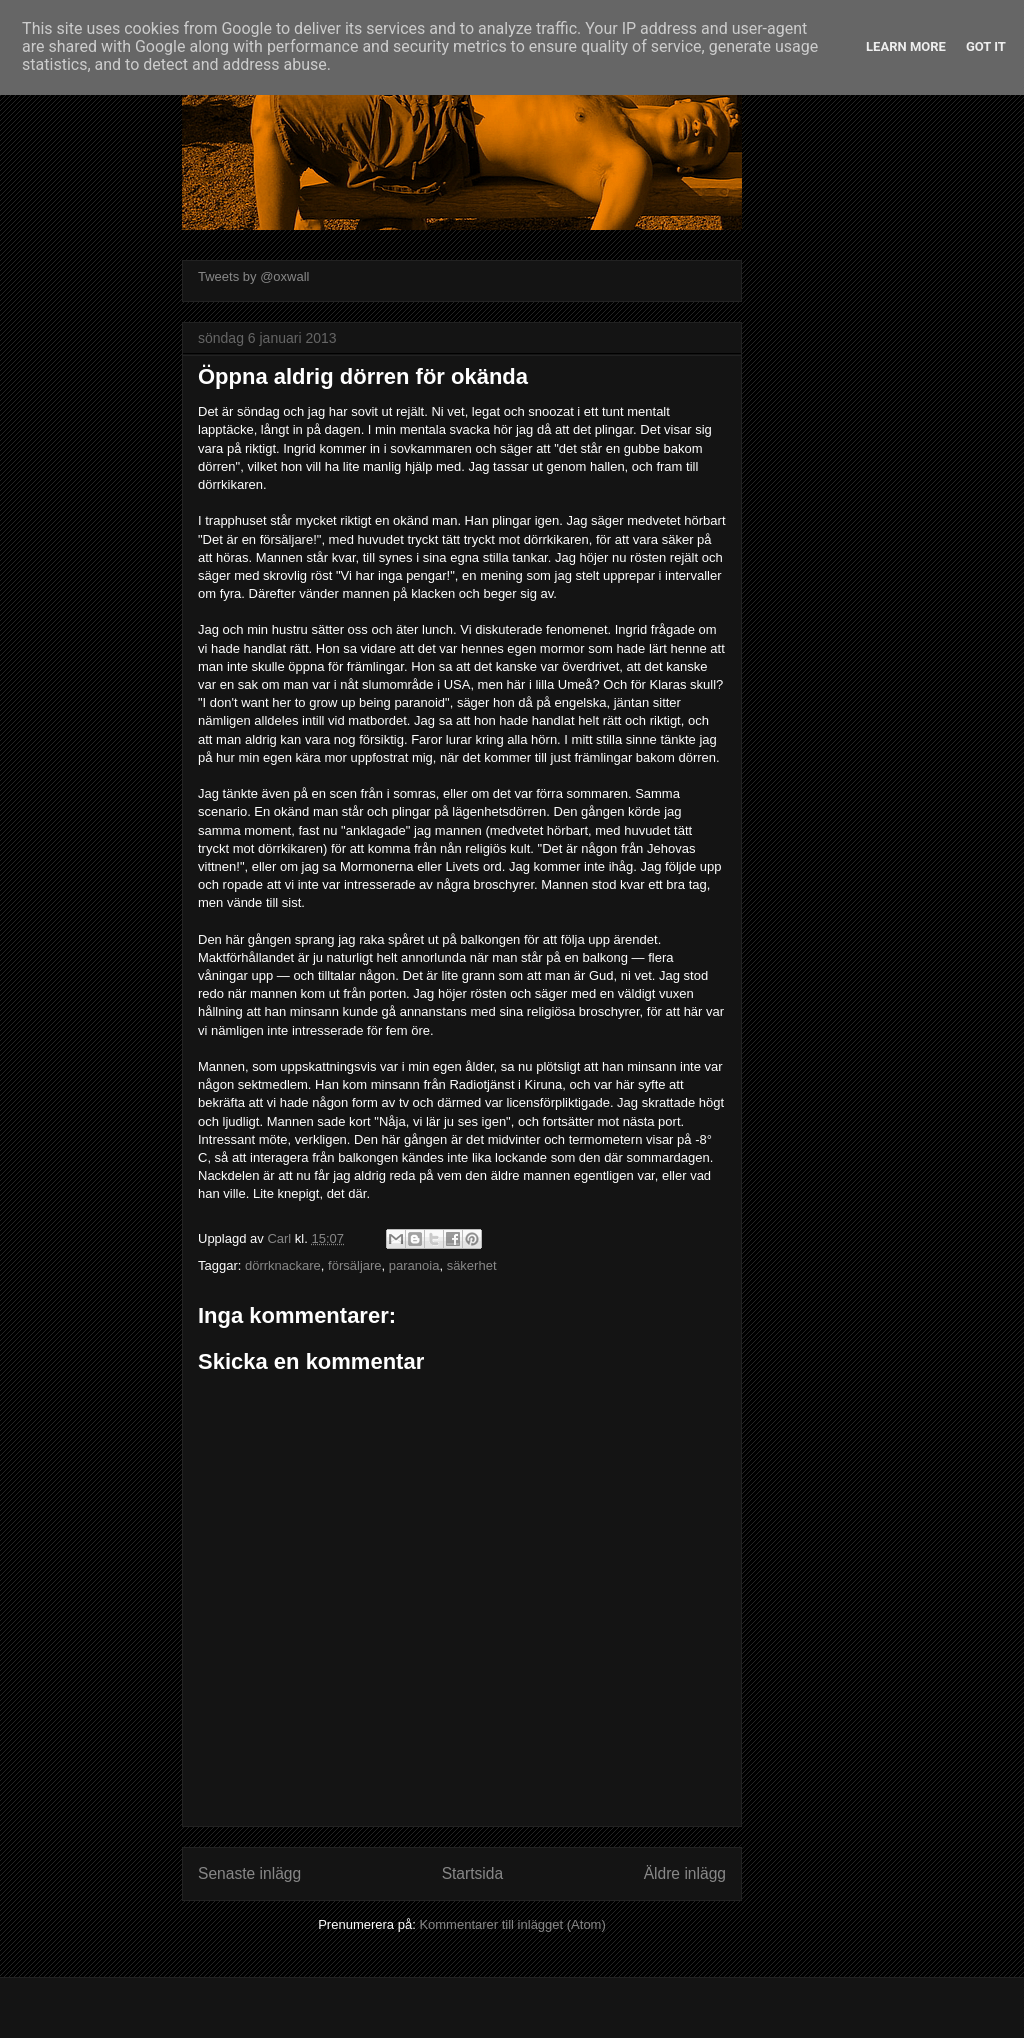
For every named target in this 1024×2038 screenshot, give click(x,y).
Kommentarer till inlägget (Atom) (512, 1924)
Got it (986, 46)
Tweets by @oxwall (253, 276)
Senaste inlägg (249, 1873)
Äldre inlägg (685, 1873)
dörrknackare (283, 1265)
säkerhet (472, 1265)
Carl (280, 1238)
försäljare (354, 1265)
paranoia (414, 1265)
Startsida (473, 1873)
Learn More (906, 46)
